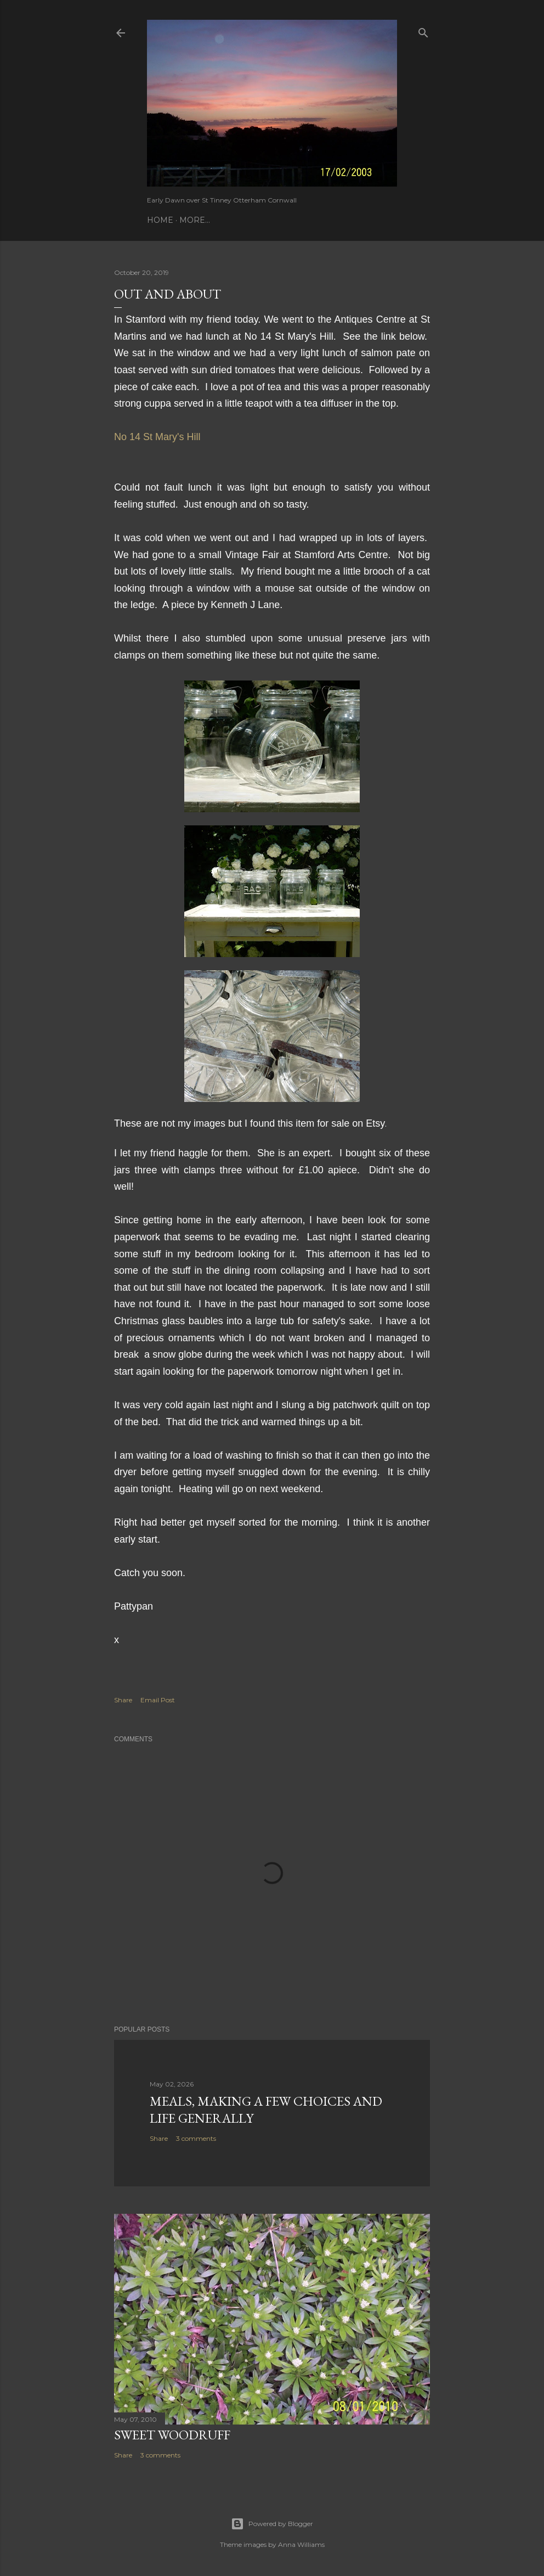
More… (194, 220)
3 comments (196, 2138)
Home (160, 220)
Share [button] (123, 1700)
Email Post (157, 1700)
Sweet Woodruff (172, 2434)
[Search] (423, 30)
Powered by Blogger (272, 2523)
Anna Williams (301, 2544)
